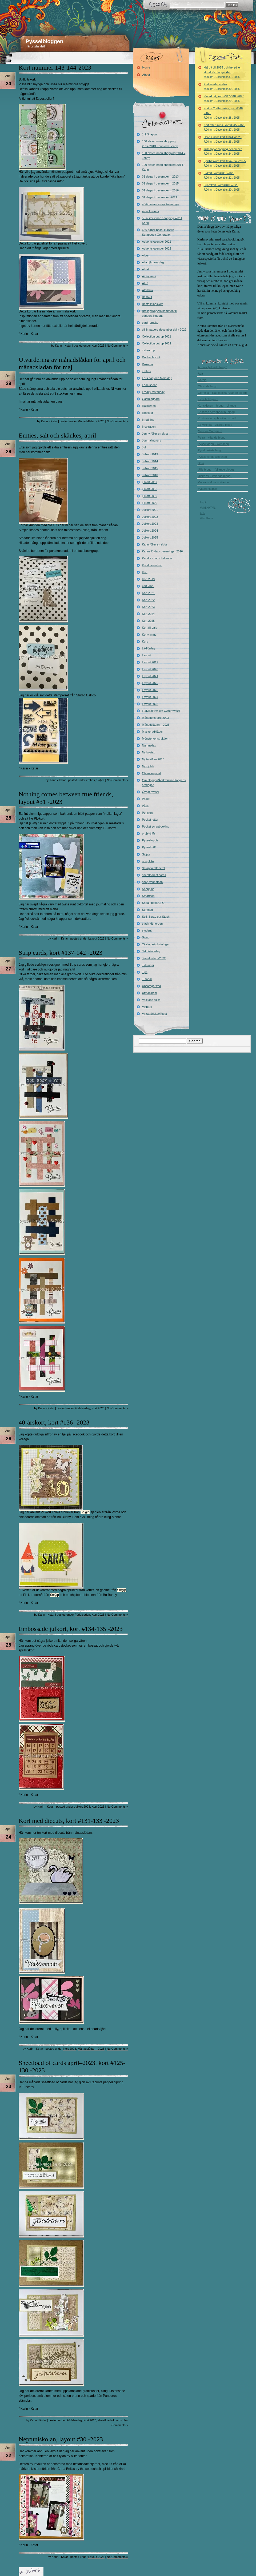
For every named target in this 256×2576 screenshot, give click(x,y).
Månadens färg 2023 (155, 717)
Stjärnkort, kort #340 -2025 (222, 187)
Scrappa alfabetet (153, 868)
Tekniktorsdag (151, 951)
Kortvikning (149, 634)
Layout (146, 655)
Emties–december (222, 86)
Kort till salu (149, 627)
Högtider (147, 412)
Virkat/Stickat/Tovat (154, 1013)
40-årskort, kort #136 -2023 (54, 1422)
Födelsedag (82, 1408)
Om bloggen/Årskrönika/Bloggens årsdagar (164, 783)
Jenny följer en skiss (155, 433)
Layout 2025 (150, 703)
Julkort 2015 (150, 468)
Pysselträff (149, 847)
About (146, 74)
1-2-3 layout (150, 134)
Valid (207, 507)
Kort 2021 (148, 593)
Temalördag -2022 (154, 958)
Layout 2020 (150, 669)
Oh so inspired (151, 773)
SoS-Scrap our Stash (156, 916)
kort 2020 (148, 586)
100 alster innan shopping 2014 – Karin (164, 167)
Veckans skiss (151, 999)
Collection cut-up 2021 (156, 336)
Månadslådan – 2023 (156, 724)
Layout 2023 (96, 938)
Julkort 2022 (150, 516)
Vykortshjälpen (207, 488)
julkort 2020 (149, 502)
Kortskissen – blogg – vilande (217, 405)
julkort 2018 (149, 489)
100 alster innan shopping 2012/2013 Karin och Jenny (160, 144)
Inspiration (149, 426)
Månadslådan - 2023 (91, 421)
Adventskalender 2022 (156, 248)
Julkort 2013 (150, 454)
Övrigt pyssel (150, 791)
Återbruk (147, 290)
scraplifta (148, 861)
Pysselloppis (150, 840)
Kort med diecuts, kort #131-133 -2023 (69, 1820)
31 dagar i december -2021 (159, 197)
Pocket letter (150, 819)
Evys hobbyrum (208, 399)
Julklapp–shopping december (223, 151)
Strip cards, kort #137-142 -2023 (60, 952)
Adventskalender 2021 (156, 241)
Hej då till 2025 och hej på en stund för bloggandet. (223, 72)
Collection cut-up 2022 (156, 343)
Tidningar (148, 965)
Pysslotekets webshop (212, 456)
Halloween (149, 405)
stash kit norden (152, 923)
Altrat (145, 269)
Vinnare (147, 1006)
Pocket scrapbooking (155, 826)
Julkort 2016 (150, 475)
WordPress (206, 518)
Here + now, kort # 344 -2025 (223, 139)
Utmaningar (149, 992)
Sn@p (85, 1512)
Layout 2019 (150, 662)
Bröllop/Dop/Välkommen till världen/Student (159, 313)
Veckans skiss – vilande (213, 482)
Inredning (148, 419)
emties (90, 780)
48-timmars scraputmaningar (160, 204)
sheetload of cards (110, 2420)
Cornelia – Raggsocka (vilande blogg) (222, 392)
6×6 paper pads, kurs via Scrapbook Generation (158, 232)
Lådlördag (148, 648)
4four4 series (150, 211)
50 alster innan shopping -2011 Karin (162, 220)
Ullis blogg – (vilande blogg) (216, 469)
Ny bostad (148, 752)
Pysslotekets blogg (210, 450)
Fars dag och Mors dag (157, 378)
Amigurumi (149, 276)
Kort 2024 (148, 613)
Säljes (101, 780)
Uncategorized (151, 986)
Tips (144, 972)
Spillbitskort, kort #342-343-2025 (225, 163)
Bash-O (147, 297)
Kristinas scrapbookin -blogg (216, 412)
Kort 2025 (148, 620)
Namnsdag (149, 745)
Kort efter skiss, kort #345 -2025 (224, 127)
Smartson (148, 895)
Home (146, 67)
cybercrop (148, 350)
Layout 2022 (150, 683)
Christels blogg (207, 386)
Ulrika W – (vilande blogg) (214, 476)
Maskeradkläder (152, 731)
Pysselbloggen (44, 41)
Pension (147, 812)
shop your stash (152, 882)
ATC (145, 283)
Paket (146, 798)
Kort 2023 (98, 345)
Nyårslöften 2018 (153, 759)
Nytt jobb (148, 766)
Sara (201, 463)
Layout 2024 (150, 697)
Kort (144, 572)
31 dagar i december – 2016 (160, 190)
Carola (202, 380)
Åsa (200, 373)
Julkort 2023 (82, 1806)
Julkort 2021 (150, 509)
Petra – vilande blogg (211, 437)
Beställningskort (152, 304)
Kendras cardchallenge (157, 558)
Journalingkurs (151, 440)
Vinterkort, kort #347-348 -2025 (224, 98)
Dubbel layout (151, 357)
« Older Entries (31, 2571)
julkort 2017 (149, 482)
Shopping (148, 888)
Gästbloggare (151, 398)
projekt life (148, 833)
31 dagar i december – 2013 (160, 176)
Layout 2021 (150, 676)
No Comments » (117, 345)
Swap (146, 937)
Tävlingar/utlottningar (156, 944)
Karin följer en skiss (154, 544)
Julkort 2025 (150, 537)
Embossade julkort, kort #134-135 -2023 (71, 1628)
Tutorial (147, 979)
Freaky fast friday (153, 392)
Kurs (145, 641)
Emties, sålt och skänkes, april (57, 435)
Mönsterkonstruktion (155, 738)
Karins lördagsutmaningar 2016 (162, 551)
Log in (203, 502)
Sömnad (147, 909)
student (147, 930)
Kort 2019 (148, 579)
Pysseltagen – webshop (213, 444)
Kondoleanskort (152, 565)
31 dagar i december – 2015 (160, 183)
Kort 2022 (148, 599)
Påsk (145, 805)
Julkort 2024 (150, 530)
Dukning (147, 364)
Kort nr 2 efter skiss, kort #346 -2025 (223, 113)
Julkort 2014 (150, 461)
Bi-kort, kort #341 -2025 (222, 175)
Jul (144, 447)
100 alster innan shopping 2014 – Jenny (164, 155)
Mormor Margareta (210, 431)
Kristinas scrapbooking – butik (217, 418)
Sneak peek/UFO (153, 902)
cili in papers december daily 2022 (164, 329)
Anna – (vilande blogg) (212, 367)
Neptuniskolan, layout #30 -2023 (61, 2439)
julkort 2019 (149, 495)
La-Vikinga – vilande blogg (215, 424)
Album (146, 255)
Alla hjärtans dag (153, 262)
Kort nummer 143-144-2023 (55, 67)
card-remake (150, 322)
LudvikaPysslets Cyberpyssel (161, 710)
